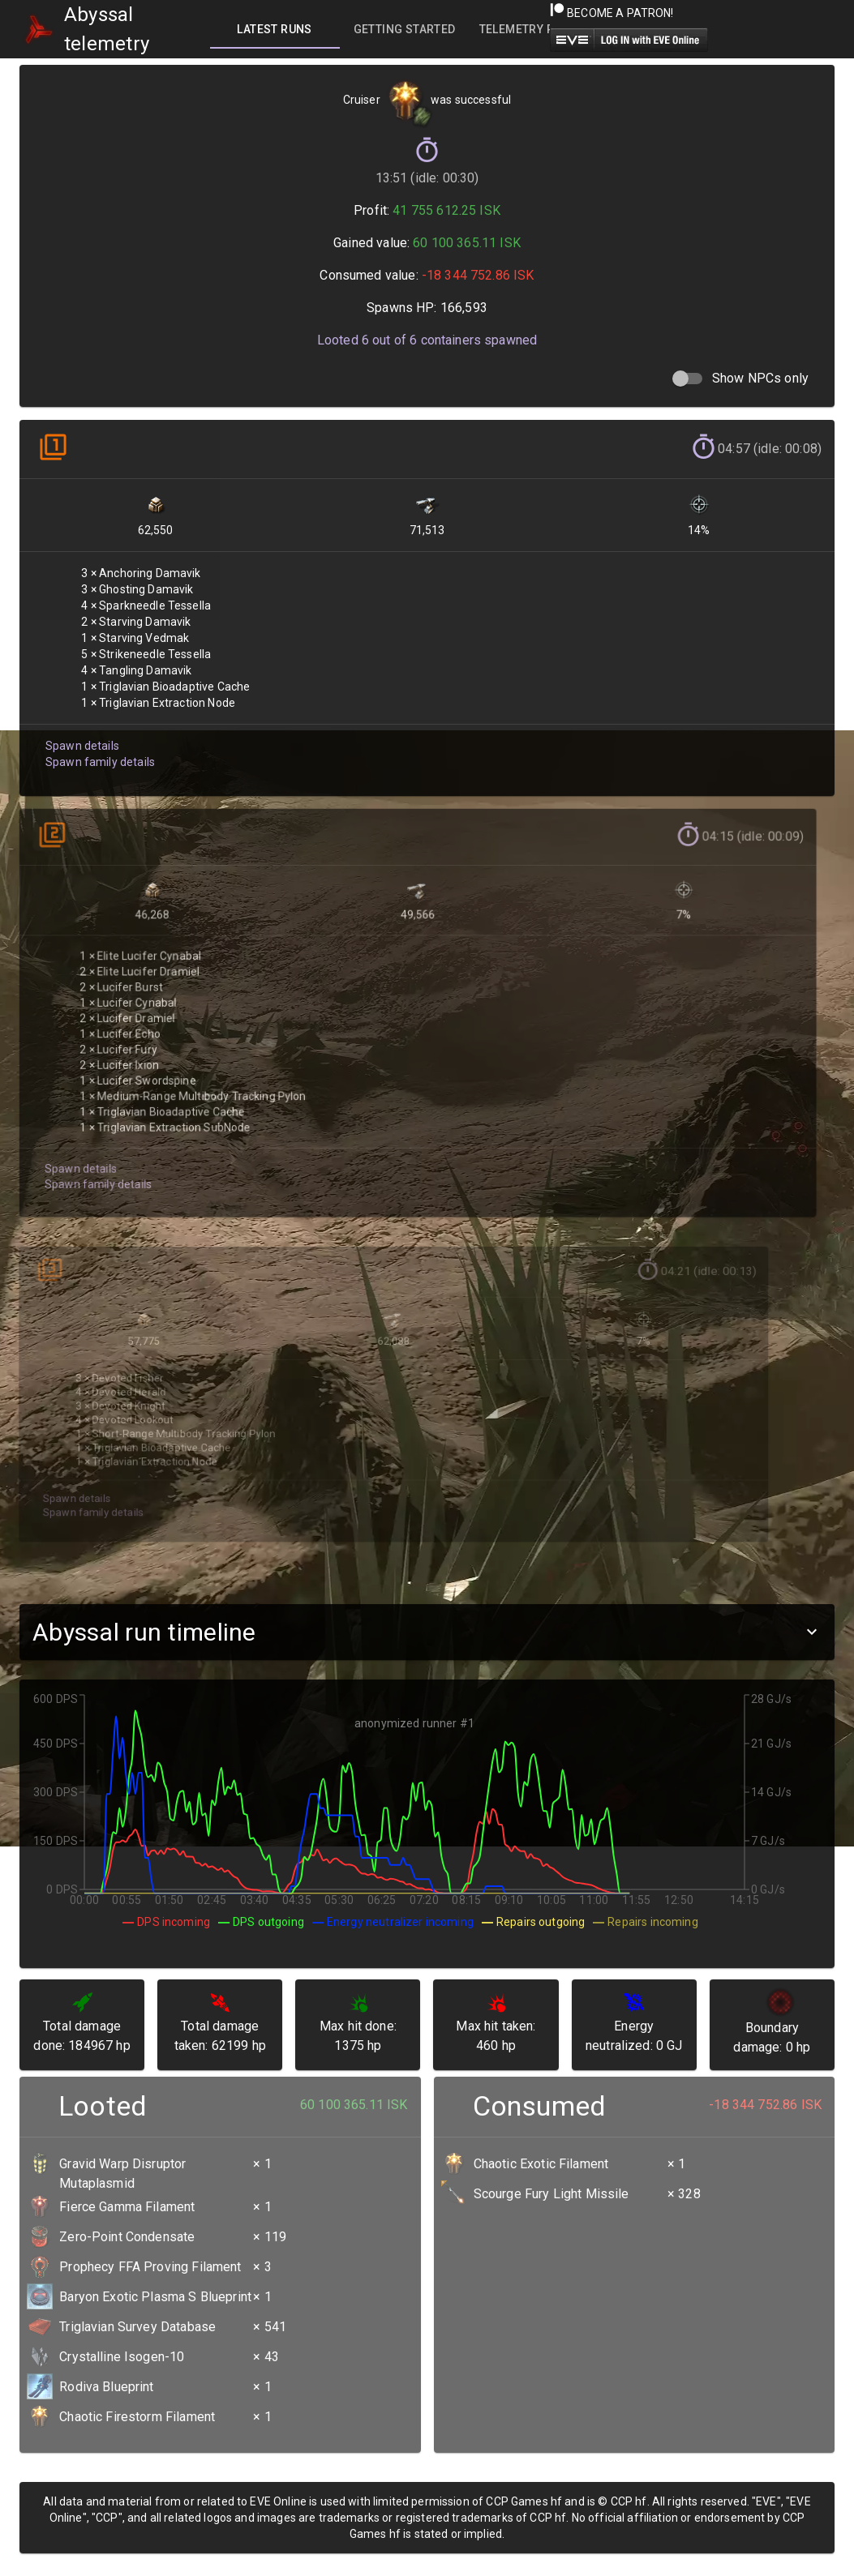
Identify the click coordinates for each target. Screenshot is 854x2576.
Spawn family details (98, 751)
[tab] (275, 29)
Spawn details (81, 735)
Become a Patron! (612, 12)
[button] (427, 1632)
